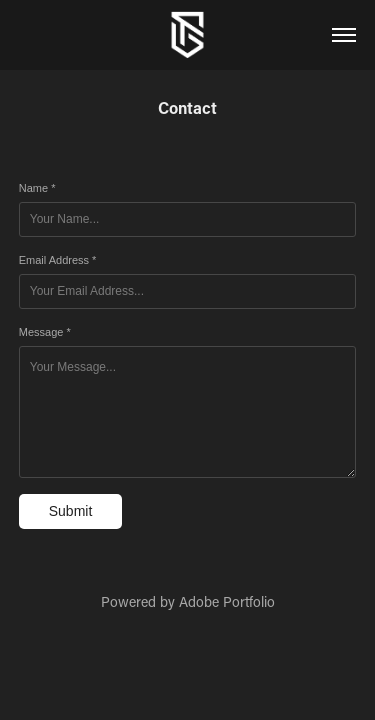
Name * (37, 188)
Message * (45, 332)
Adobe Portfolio (227, 601)
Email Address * (58, 260)
